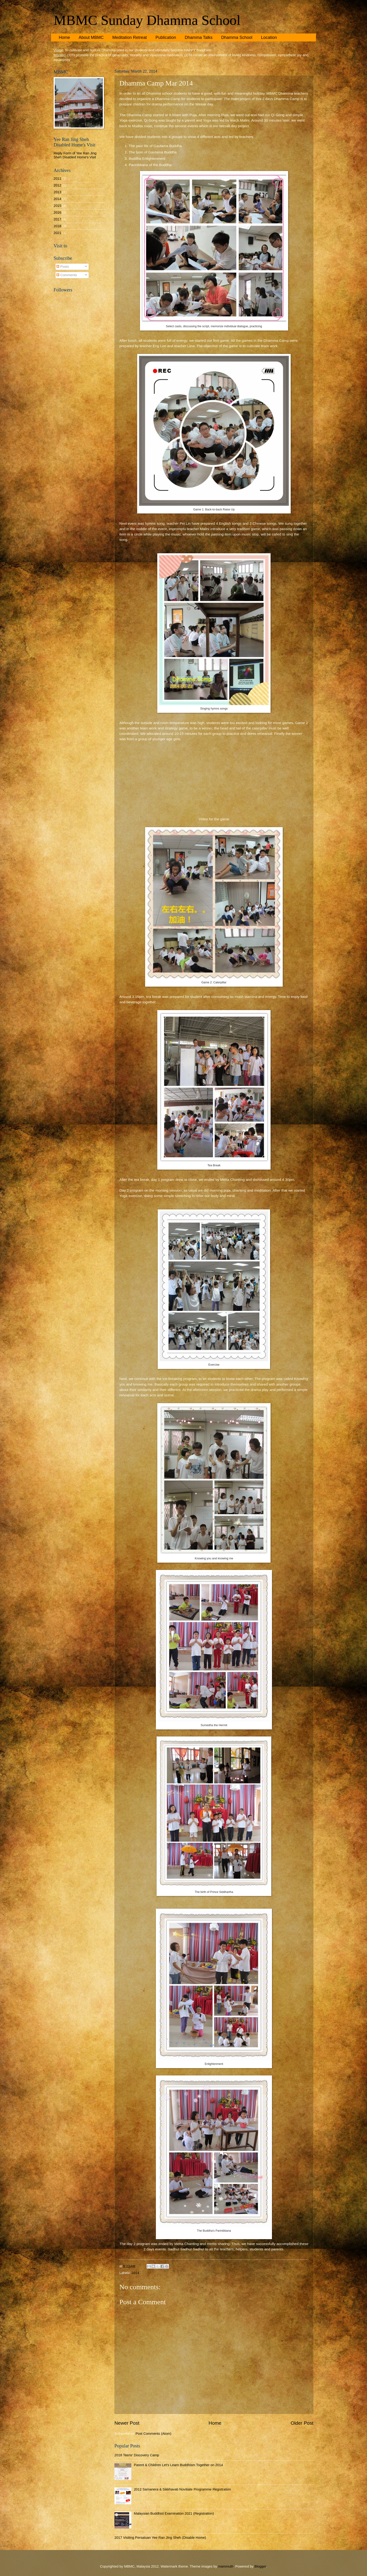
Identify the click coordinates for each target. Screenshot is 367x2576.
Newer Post (126, 2423)
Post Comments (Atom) (153, 2433)
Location (269, 37)
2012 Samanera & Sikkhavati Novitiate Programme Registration (182, 2489)
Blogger (260, 2566)
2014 (135, 2273)
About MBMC (91, 37)
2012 (57, 185)
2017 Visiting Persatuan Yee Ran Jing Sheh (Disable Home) (160, 2537)
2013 (57, 192)
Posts (62, 266)
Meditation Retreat (129, 37)
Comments (66, 275)
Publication (165, 37)
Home (64, 37)
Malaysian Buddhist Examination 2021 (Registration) (174, 2513)
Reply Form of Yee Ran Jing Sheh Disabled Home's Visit (75, 155)
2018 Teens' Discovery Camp (136, 2455)
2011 (57, 178)
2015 (57, 206)
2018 (57, 226)
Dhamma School (236, 37)
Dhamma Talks (199, 37)
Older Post (302, 2423)
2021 (57, 233)
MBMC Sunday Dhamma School (147, 20)
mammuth (225, 2566)
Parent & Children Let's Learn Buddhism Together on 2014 (178, 2465)
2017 (57, 219)
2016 (57, 212)
